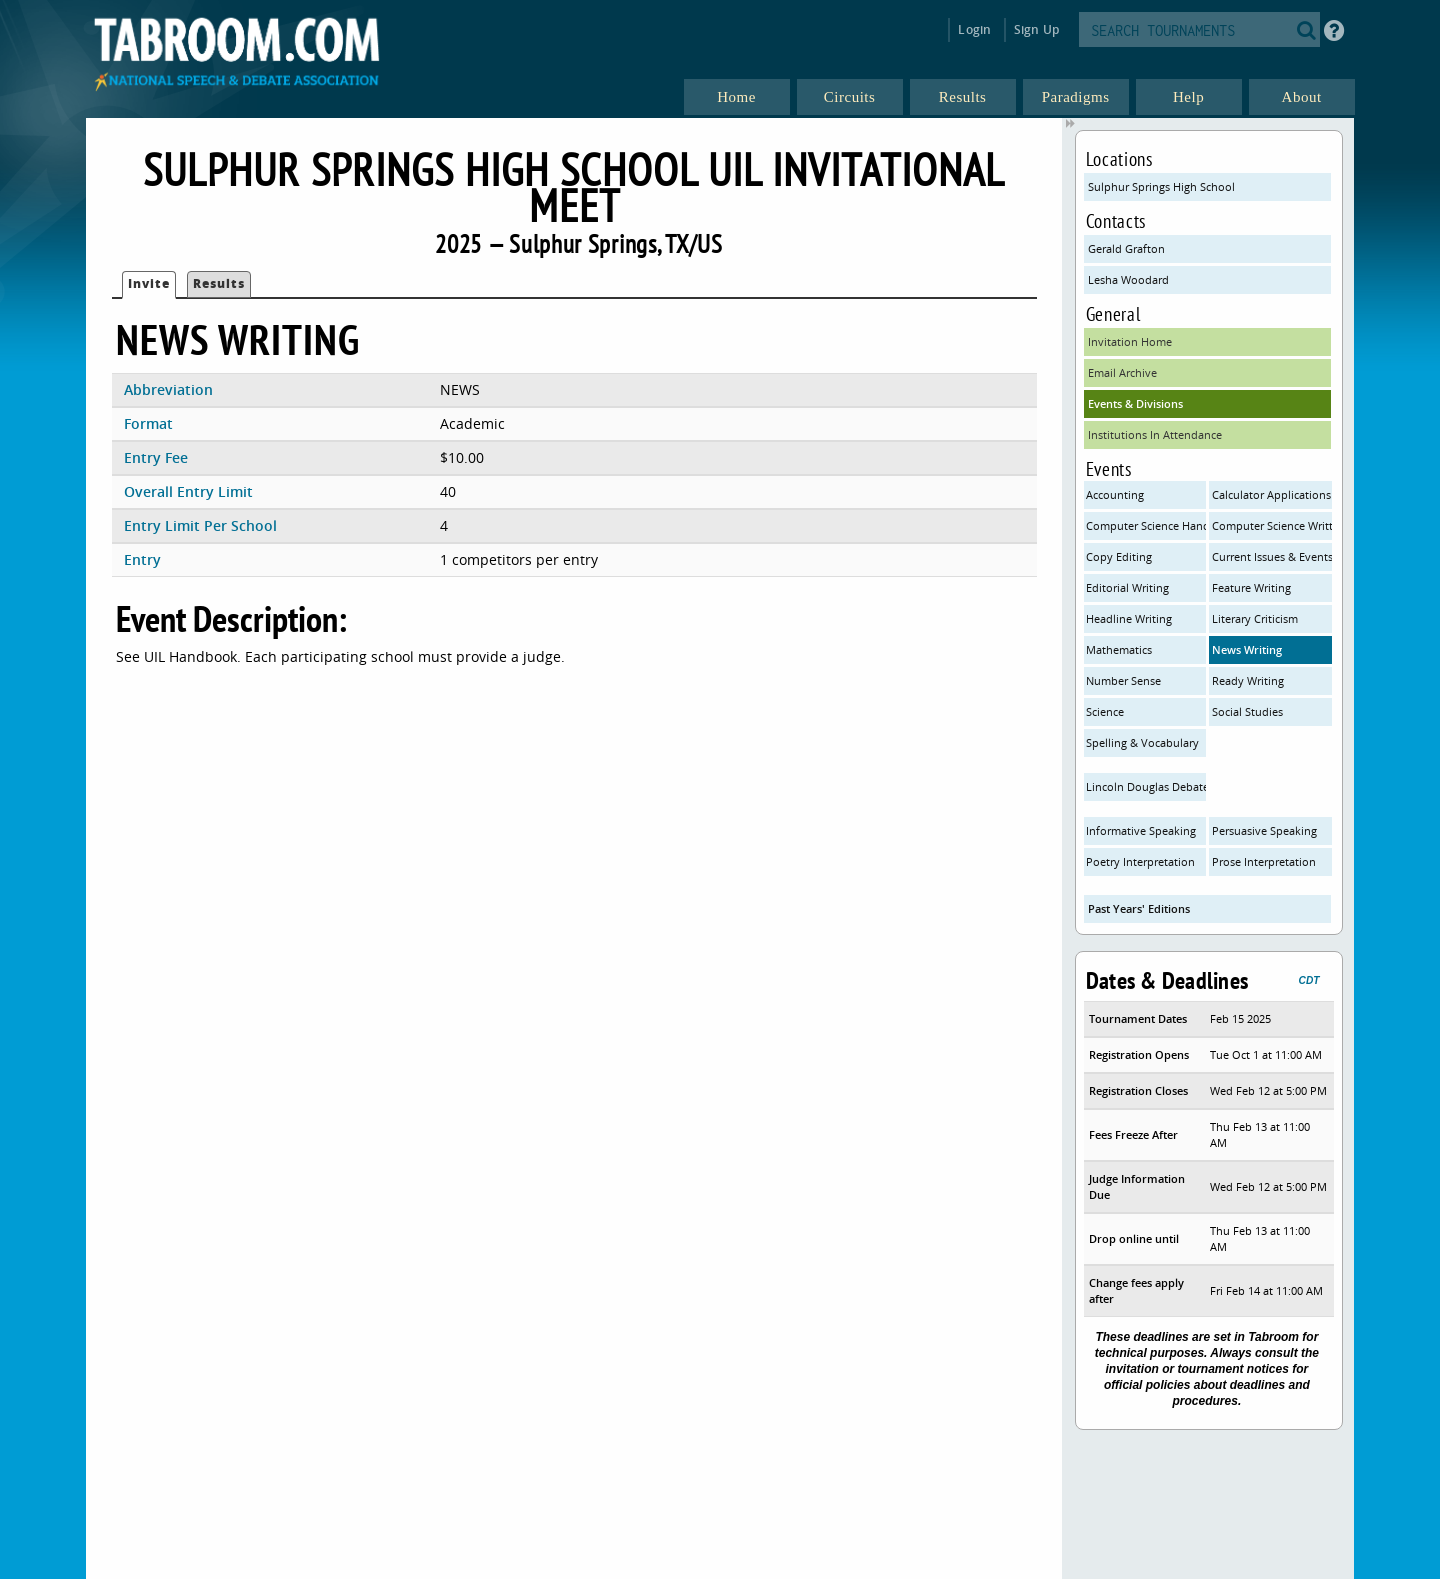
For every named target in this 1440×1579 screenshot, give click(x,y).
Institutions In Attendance (1155, 434)
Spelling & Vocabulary (1142, 742)
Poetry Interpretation (1140, 861)
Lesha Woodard (1128, 279)
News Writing (1247, 649)
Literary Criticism (1255, 618)
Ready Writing (1248, 680)
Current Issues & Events (1272, 556)
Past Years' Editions (1139, 908)
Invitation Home (1130, 341)
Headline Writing (1129, 618)
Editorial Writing (1127, 587)
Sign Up (1036, 29)
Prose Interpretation (1264, 861)
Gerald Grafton (1126, 248)
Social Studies (1247, 711)
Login (974, 29)
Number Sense (1123, 680)
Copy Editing (1119, 556)
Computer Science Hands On (1146, 525)
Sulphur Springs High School (1161, 186)
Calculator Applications (1271, 494)
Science (1105, 711)
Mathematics (1119, 649)
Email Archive (1122, 372)
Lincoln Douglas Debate (1146, 786)
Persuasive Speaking (1264, 830)
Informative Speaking (1141, 830)
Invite (149, 283)
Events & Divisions (1135, 403)
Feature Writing (1251, 587)
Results (219, 283)
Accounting (1115, 494)
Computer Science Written (1272, 525)
